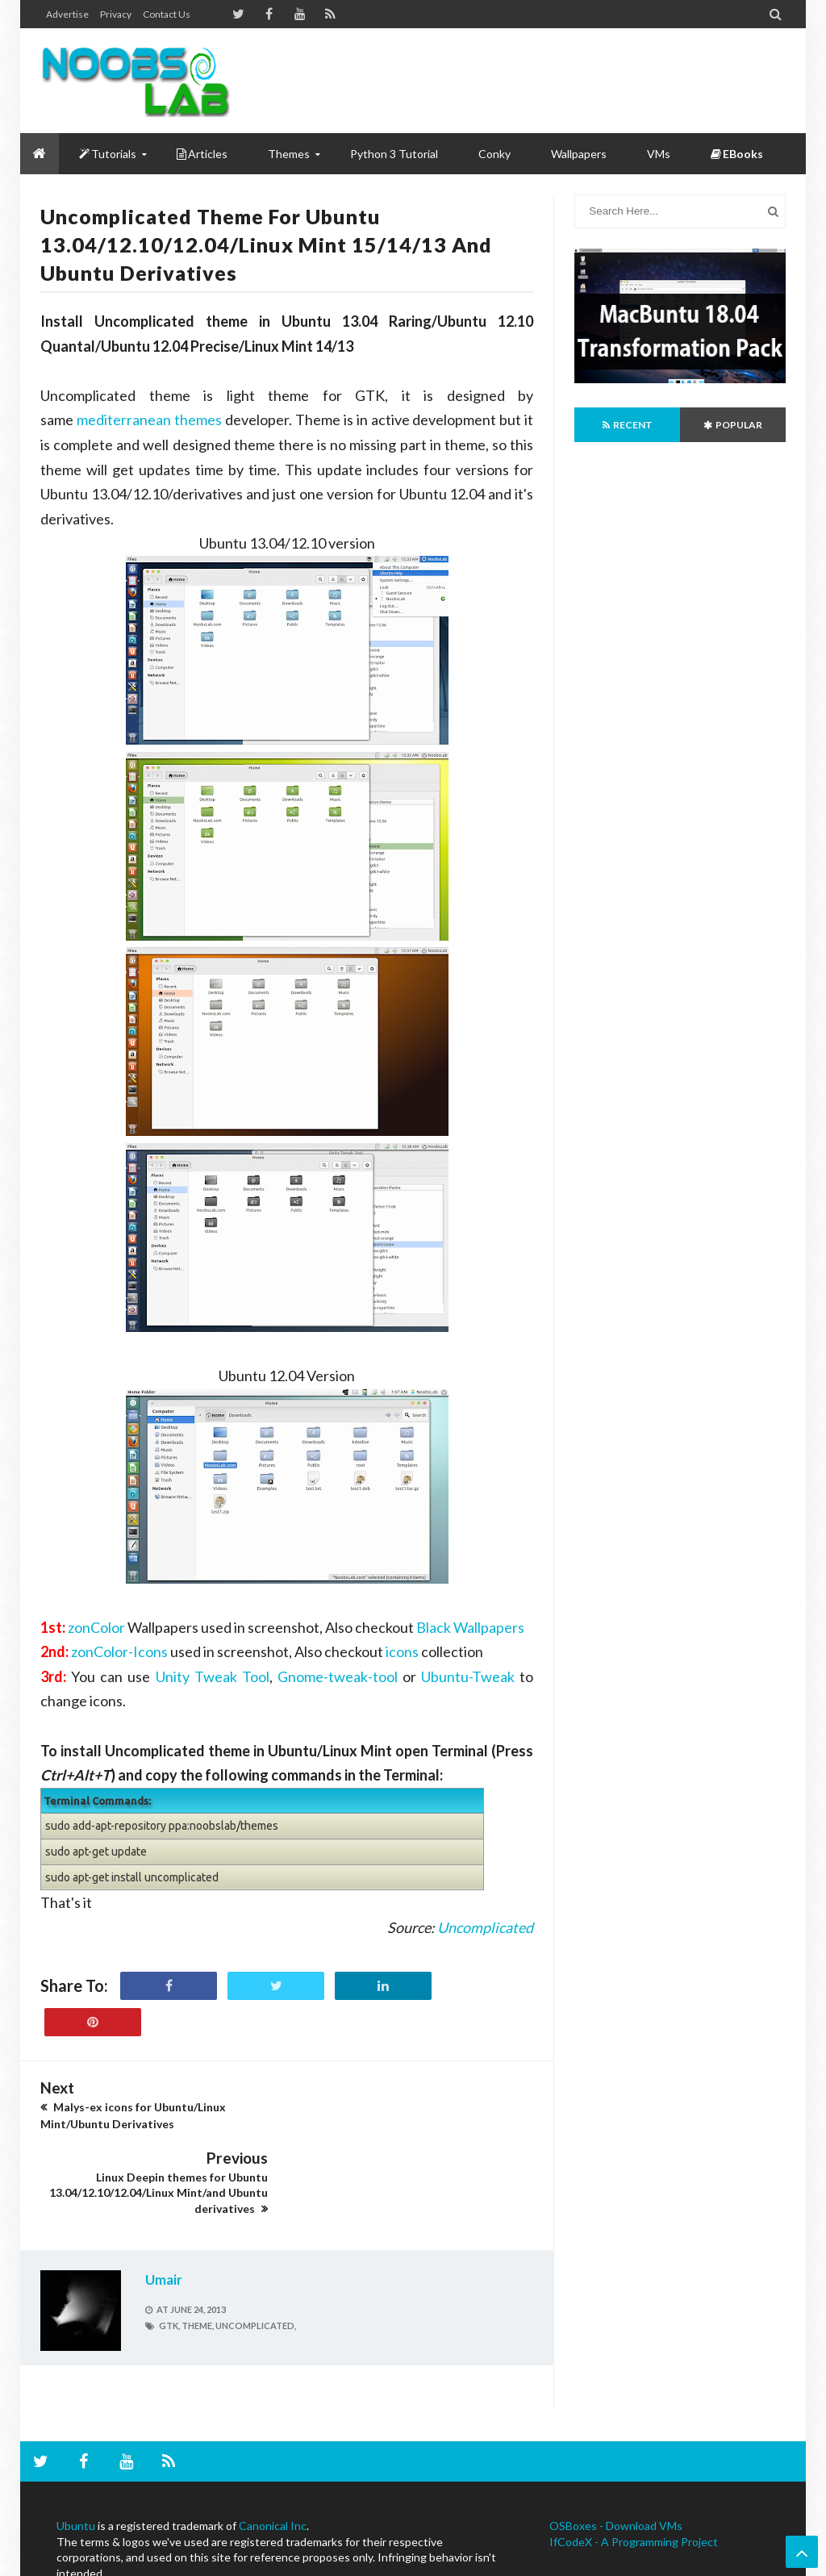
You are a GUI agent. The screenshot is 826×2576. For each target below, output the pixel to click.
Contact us (166, 14)
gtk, (169, 2255)
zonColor (96, 1627)
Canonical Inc (273, 2455)
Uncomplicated (485, 1927)
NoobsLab (61, 2562)
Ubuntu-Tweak (468, 1676)
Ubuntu (75, 2455)
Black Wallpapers (470, 1627)
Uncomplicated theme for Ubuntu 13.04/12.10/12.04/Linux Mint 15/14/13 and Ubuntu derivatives (266, 244)
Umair (163, 2209)
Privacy (115, 14)
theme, (197, 2255)
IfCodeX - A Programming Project (633, 2471)
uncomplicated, (255, 2255)
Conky (494, 154)
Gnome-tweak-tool (337, 1676)
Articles (202, 154)
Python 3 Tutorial (394, 154)
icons (402, 1651)
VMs (658, 154)
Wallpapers (579, 154)
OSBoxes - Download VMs (615, 2455)
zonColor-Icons (119, 1651)
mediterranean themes (149, 419)
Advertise (67, 14)
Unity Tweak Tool (212, 1676)
